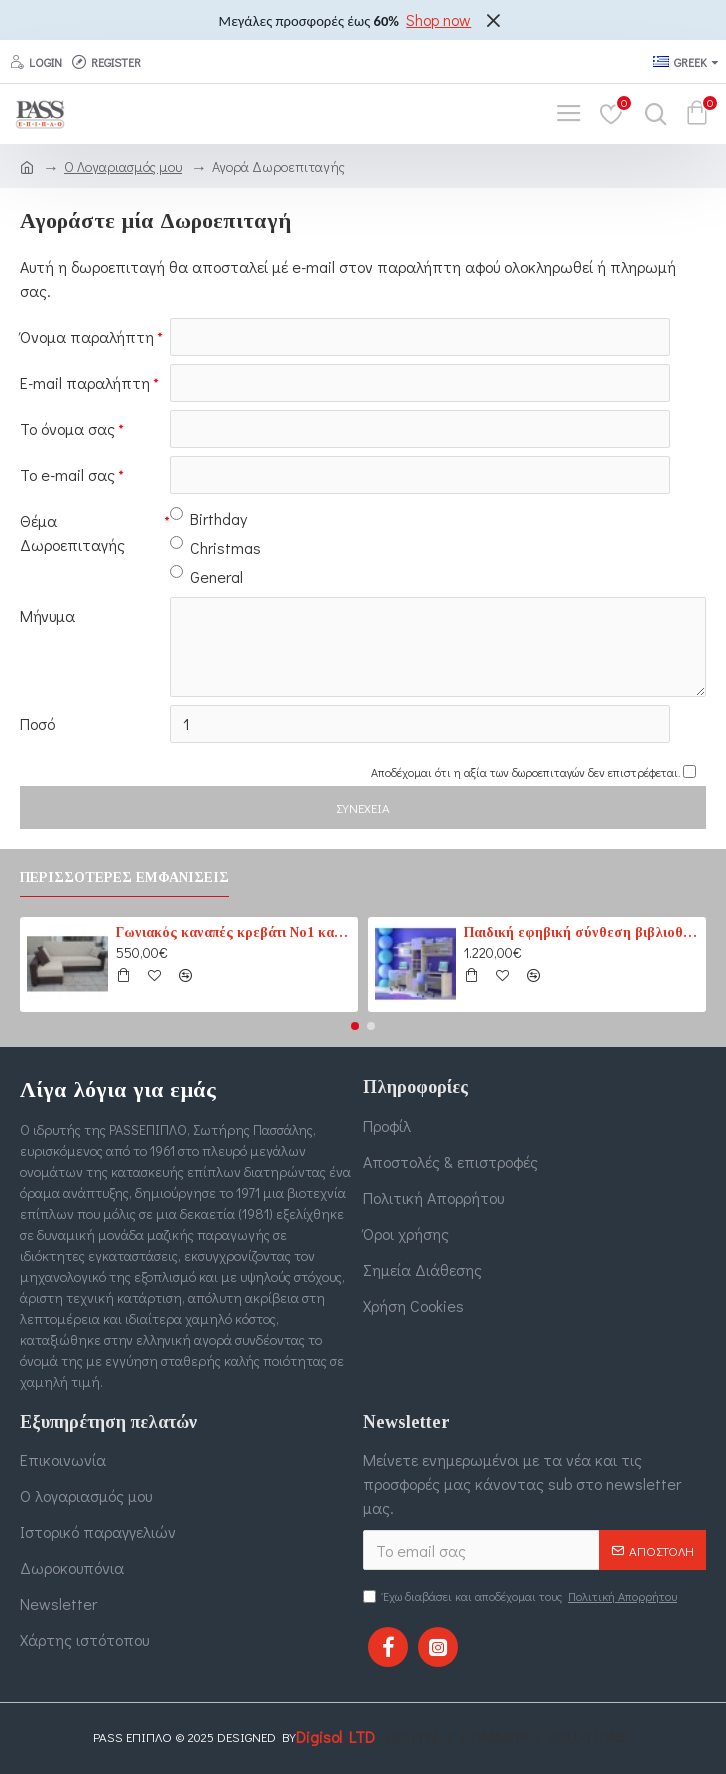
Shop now (438, 19)
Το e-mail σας (67, 474)
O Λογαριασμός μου (123, 166)
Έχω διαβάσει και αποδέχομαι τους (521, 1596)
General (206, 576)
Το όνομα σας (67, 428)
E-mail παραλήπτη (85, 382)
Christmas (215, 547)
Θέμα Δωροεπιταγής (72, 532)
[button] (355, 1026)
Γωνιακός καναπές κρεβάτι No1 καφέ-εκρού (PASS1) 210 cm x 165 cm (233, 932)
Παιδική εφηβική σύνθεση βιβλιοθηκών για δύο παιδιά (581, 932)
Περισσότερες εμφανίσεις (124, 877)
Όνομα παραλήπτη (87, 336)
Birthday (208, 518)
